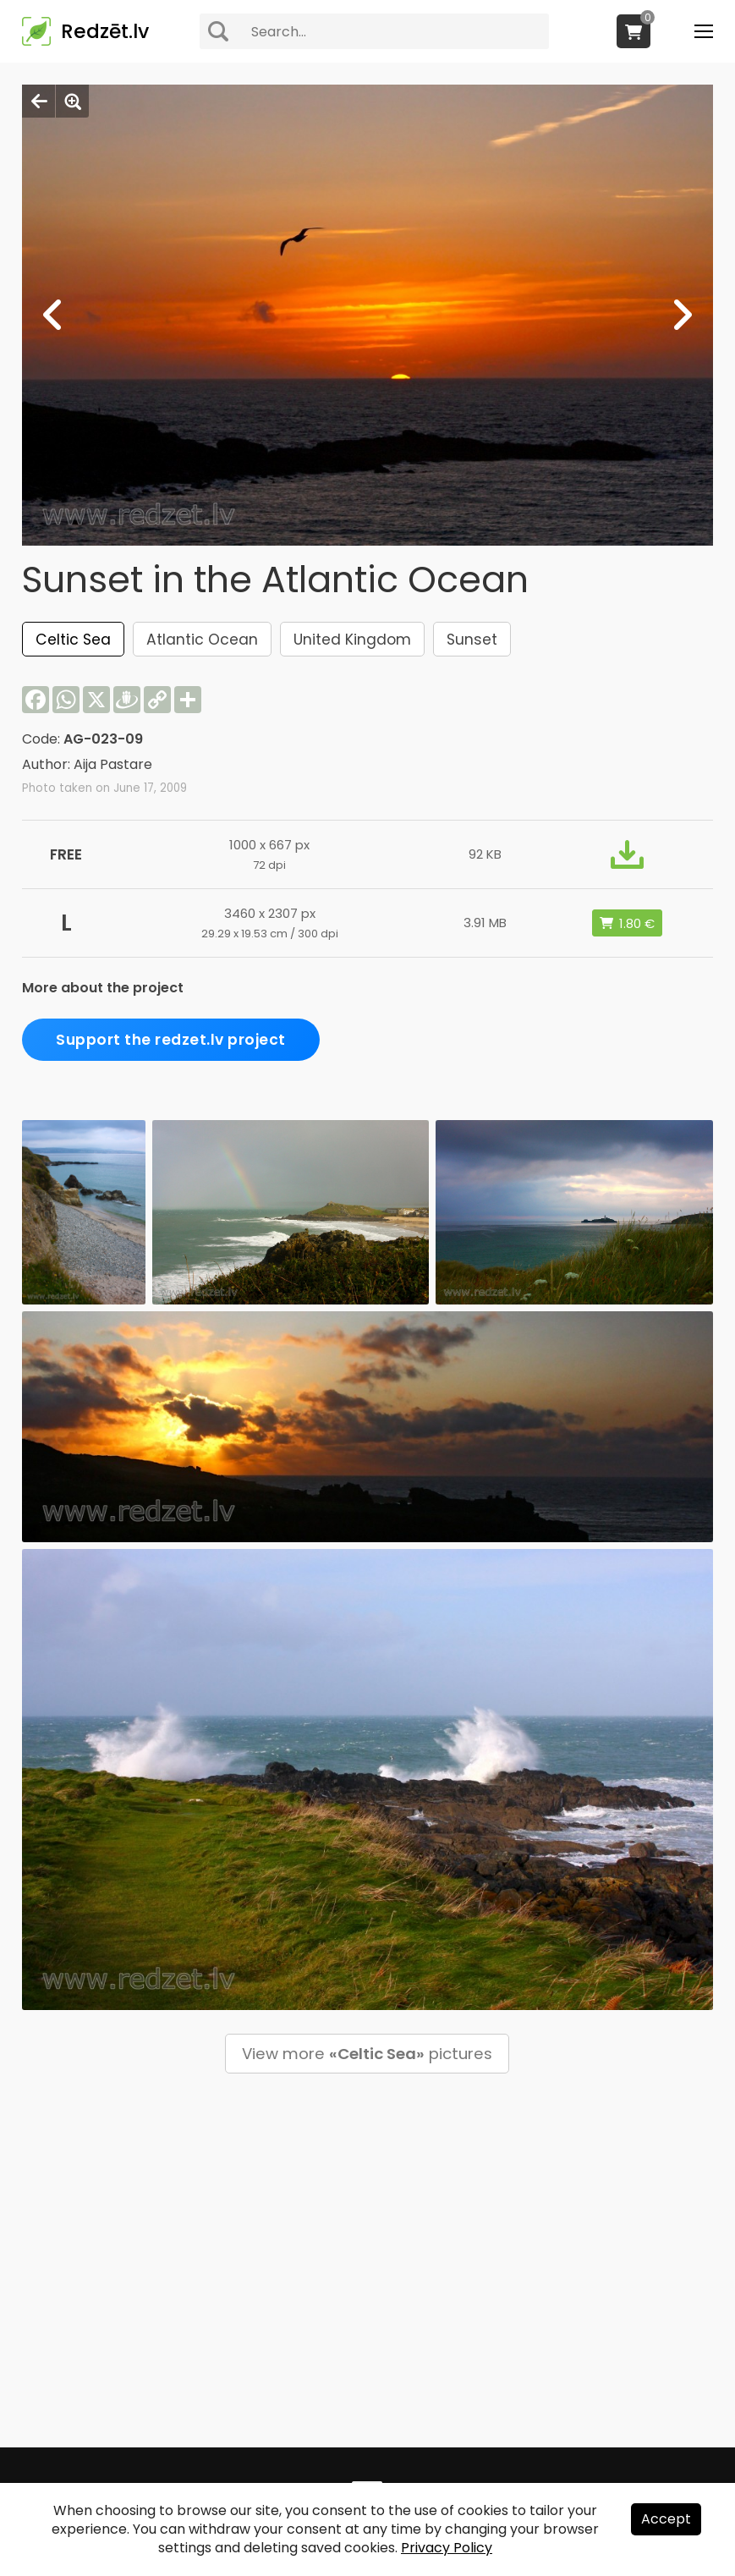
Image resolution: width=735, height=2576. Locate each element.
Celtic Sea (73, 639)
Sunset (472, 639)
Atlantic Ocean (202, 639)
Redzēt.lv (105, 31)
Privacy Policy (446, 2547)
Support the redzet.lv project (171, 1040)
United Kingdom (352, 639)
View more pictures (367, 2053)
